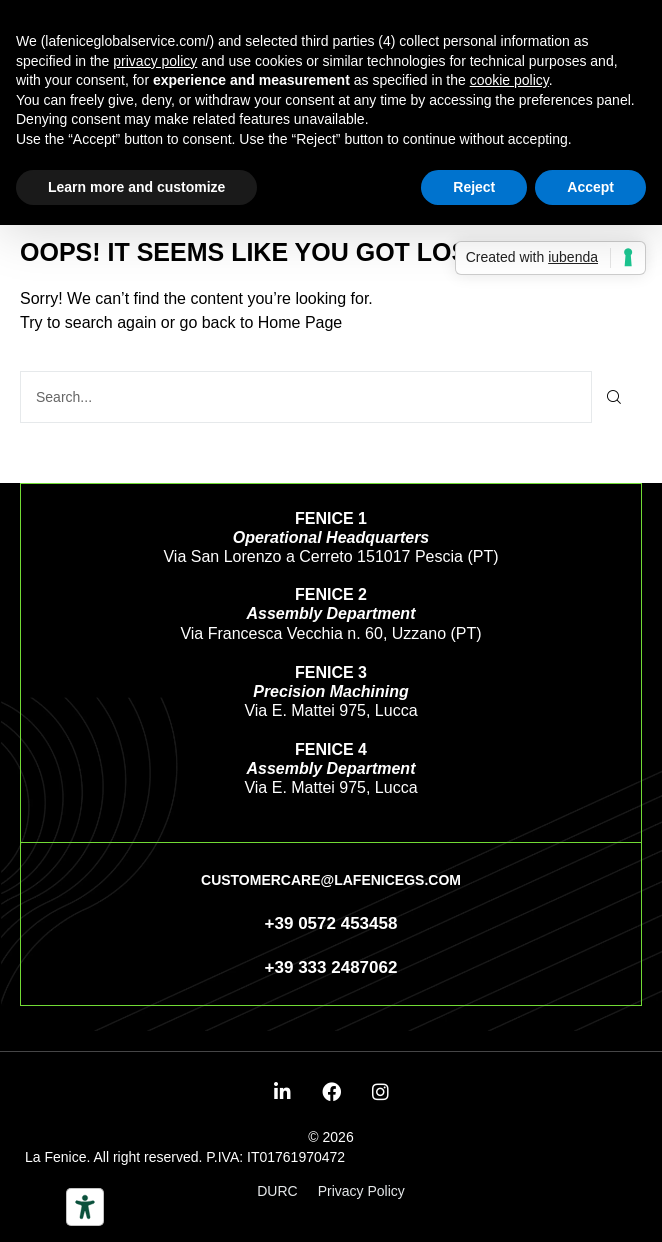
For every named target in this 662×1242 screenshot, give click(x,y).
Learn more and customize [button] (136, 187)
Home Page (300, 322)
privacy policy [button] (155, 61)
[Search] (614, 397)
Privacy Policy (361, 1191)
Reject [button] (474, 187)
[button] (331, 880)
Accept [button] (590, 187)
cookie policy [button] (509, 80)
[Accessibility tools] (85, 1207)
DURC (277, 1191)
